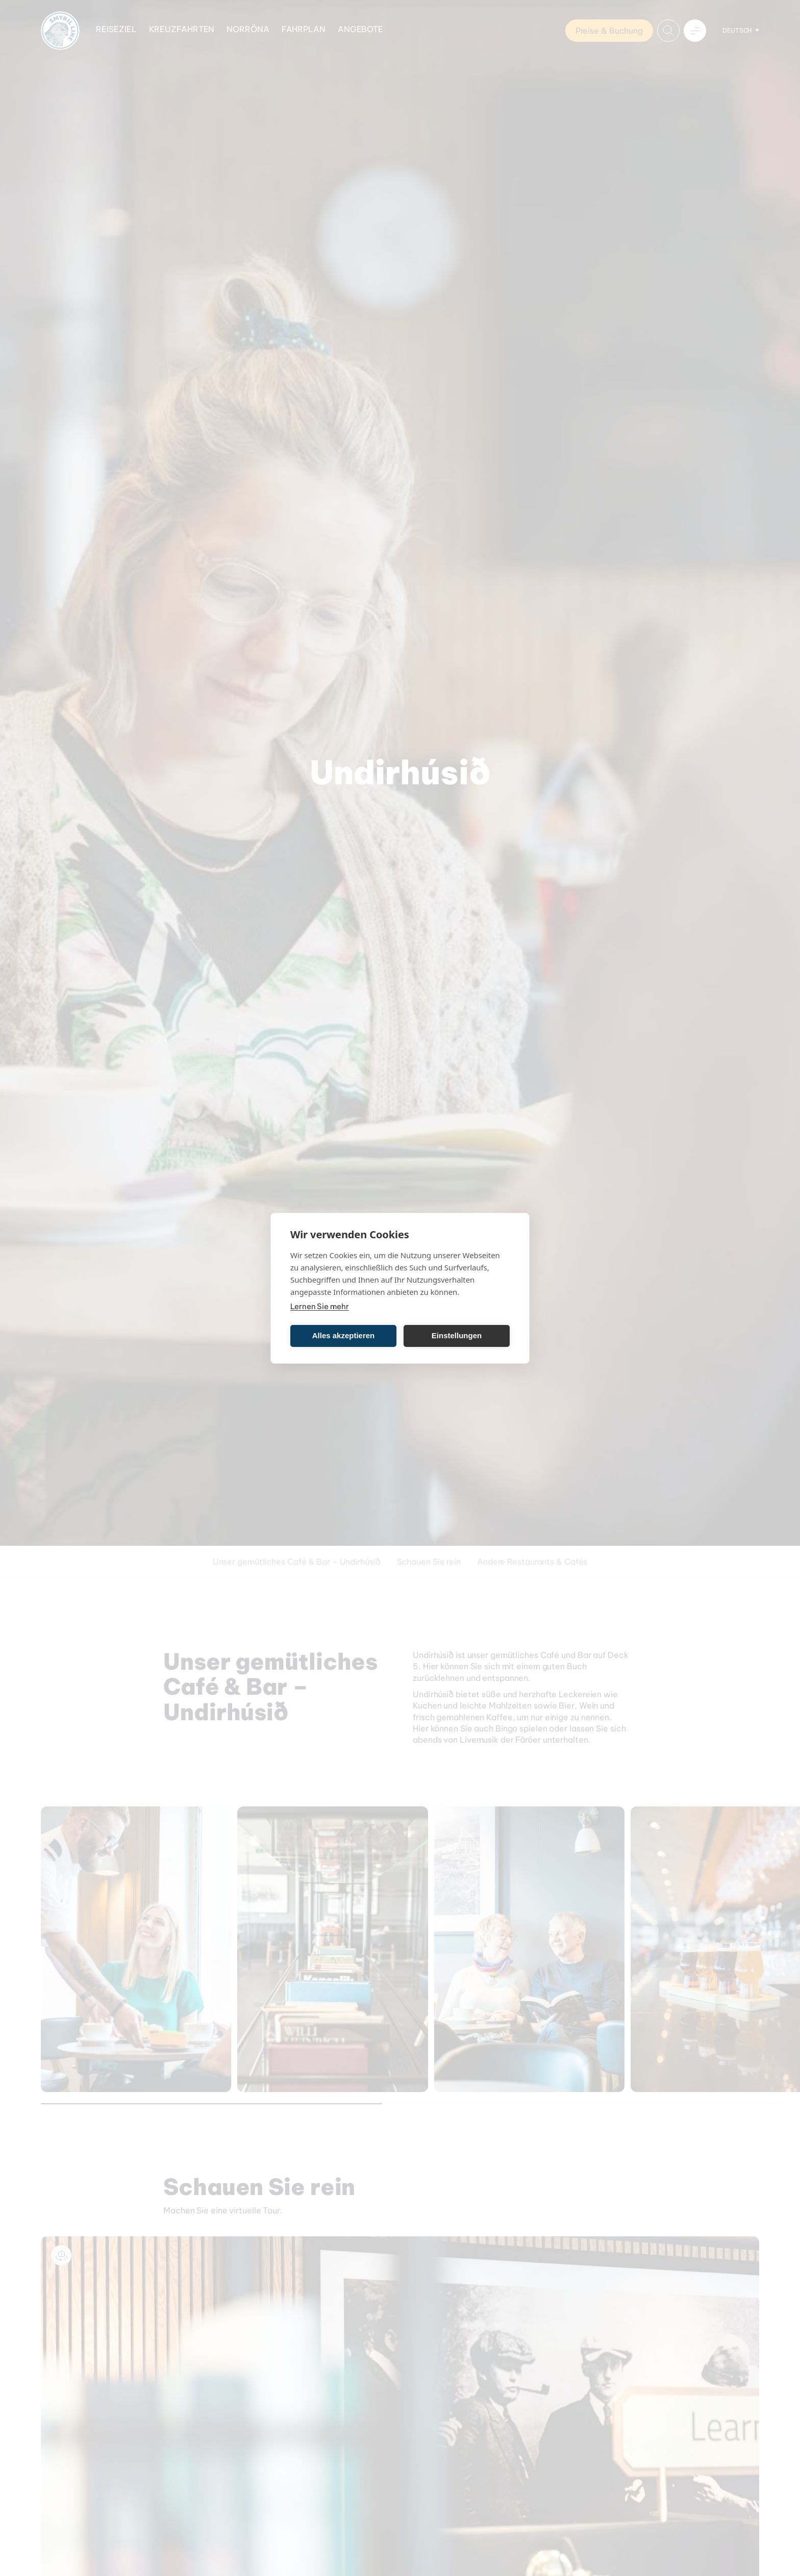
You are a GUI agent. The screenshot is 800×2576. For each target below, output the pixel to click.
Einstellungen (457, 1335)
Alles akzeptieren (343, 1335)
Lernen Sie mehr (319, 1306)
